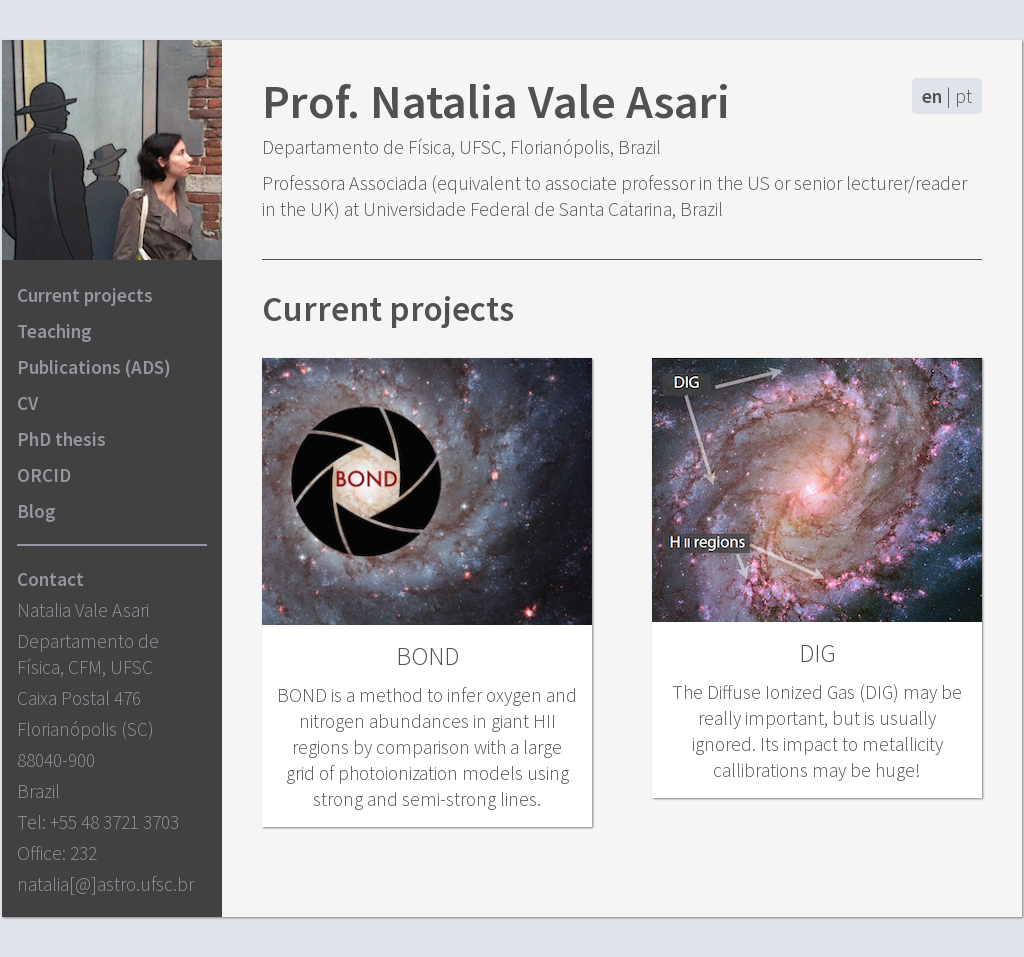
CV (27, 403)
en (932, 96)
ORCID (44, 475)
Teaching (54, 331)
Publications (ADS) (94, 367)
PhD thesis (61, 439)
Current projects (85, 295)
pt (963, 96)
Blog (36, 511)
